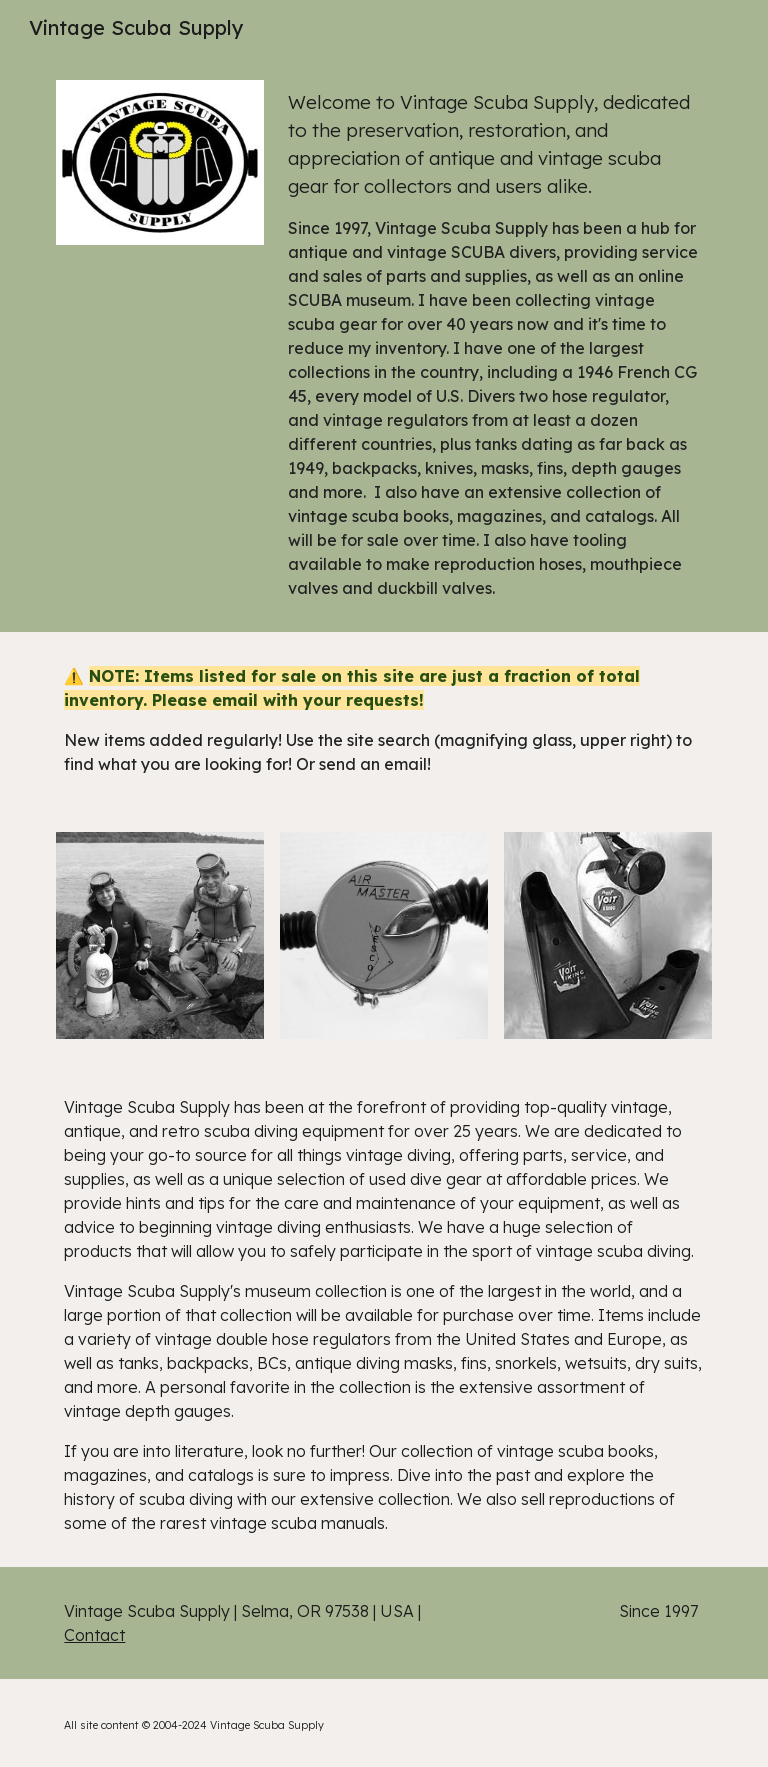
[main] (495, 344)
